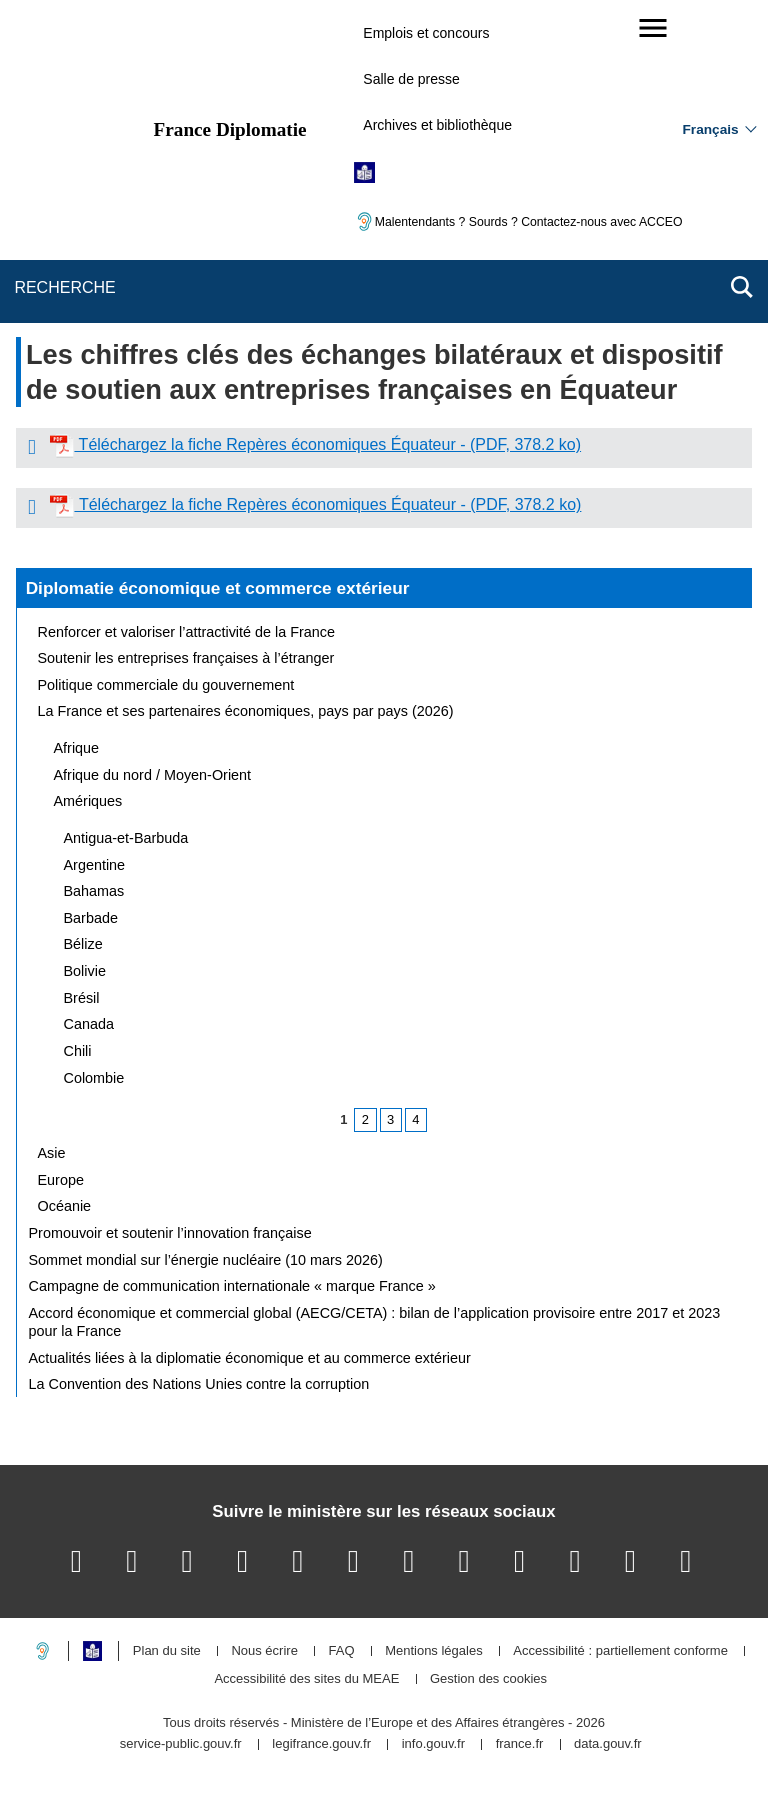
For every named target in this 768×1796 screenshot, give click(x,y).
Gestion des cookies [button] (488, 1679)
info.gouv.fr (433, 1744)
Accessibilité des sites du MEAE (306, 1679)
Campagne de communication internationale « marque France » (232, 1286)
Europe (61, 1180)
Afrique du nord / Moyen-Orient (153, 775)
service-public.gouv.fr (181, 1744)
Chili (78, 1051)
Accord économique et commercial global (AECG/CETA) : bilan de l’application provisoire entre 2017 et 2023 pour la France (375, 1322)
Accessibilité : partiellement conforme (620, 1651)
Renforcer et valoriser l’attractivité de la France (187, 632)
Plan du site (167, 1651)
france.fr (520, 1744)
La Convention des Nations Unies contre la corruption (199, 1384)
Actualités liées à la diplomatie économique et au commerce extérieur (250, 1358)
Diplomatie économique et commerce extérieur (218, 588)
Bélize (83, 944)
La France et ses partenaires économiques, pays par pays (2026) (246, 711)
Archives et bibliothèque (437, 125)
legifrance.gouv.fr (321, 1744)
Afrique (77, 748)
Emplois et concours (426, 33)
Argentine (95, 865)
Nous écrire (264, 1651)
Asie (52, 1153)
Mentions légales (434, 1651)
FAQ (341, 1651)
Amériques (88, 801)
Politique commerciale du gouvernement (166, 685)
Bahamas (94, 891)
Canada (89, 1024)
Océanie (65, 1206)
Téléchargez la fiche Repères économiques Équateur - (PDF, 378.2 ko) (327, 444)
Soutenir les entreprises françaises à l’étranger (186, 658)
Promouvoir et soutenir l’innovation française (170, 1233)
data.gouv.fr (608, 1744)
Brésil (82, 998)
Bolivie (85, 971)
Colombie (94, 1078)
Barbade (91, 918)
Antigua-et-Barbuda (126, 838)
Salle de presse (411, 79)
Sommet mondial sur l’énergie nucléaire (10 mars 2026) (206, 1260)
